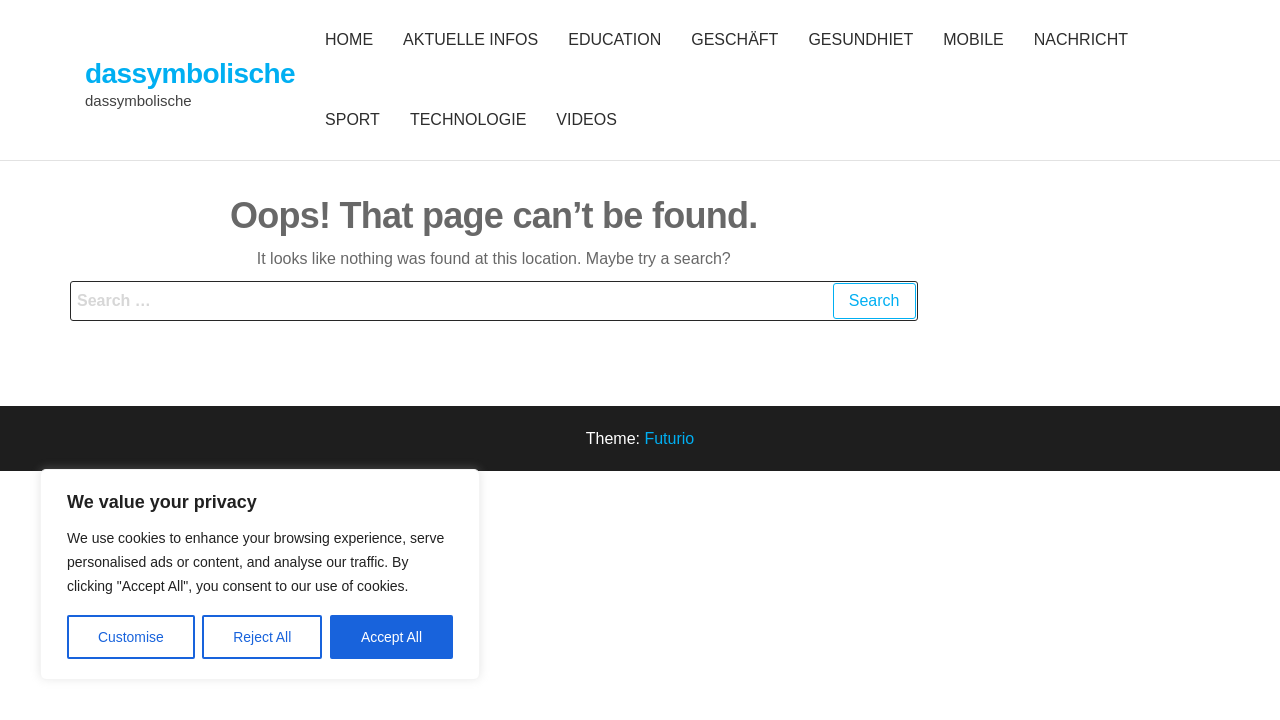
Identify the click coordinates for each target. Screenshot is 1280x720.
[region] (260, 575)
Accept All (391, 637)
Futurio (669, 438)
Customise (131, 637)
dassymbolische (190, 73)
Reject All (262, 637)
